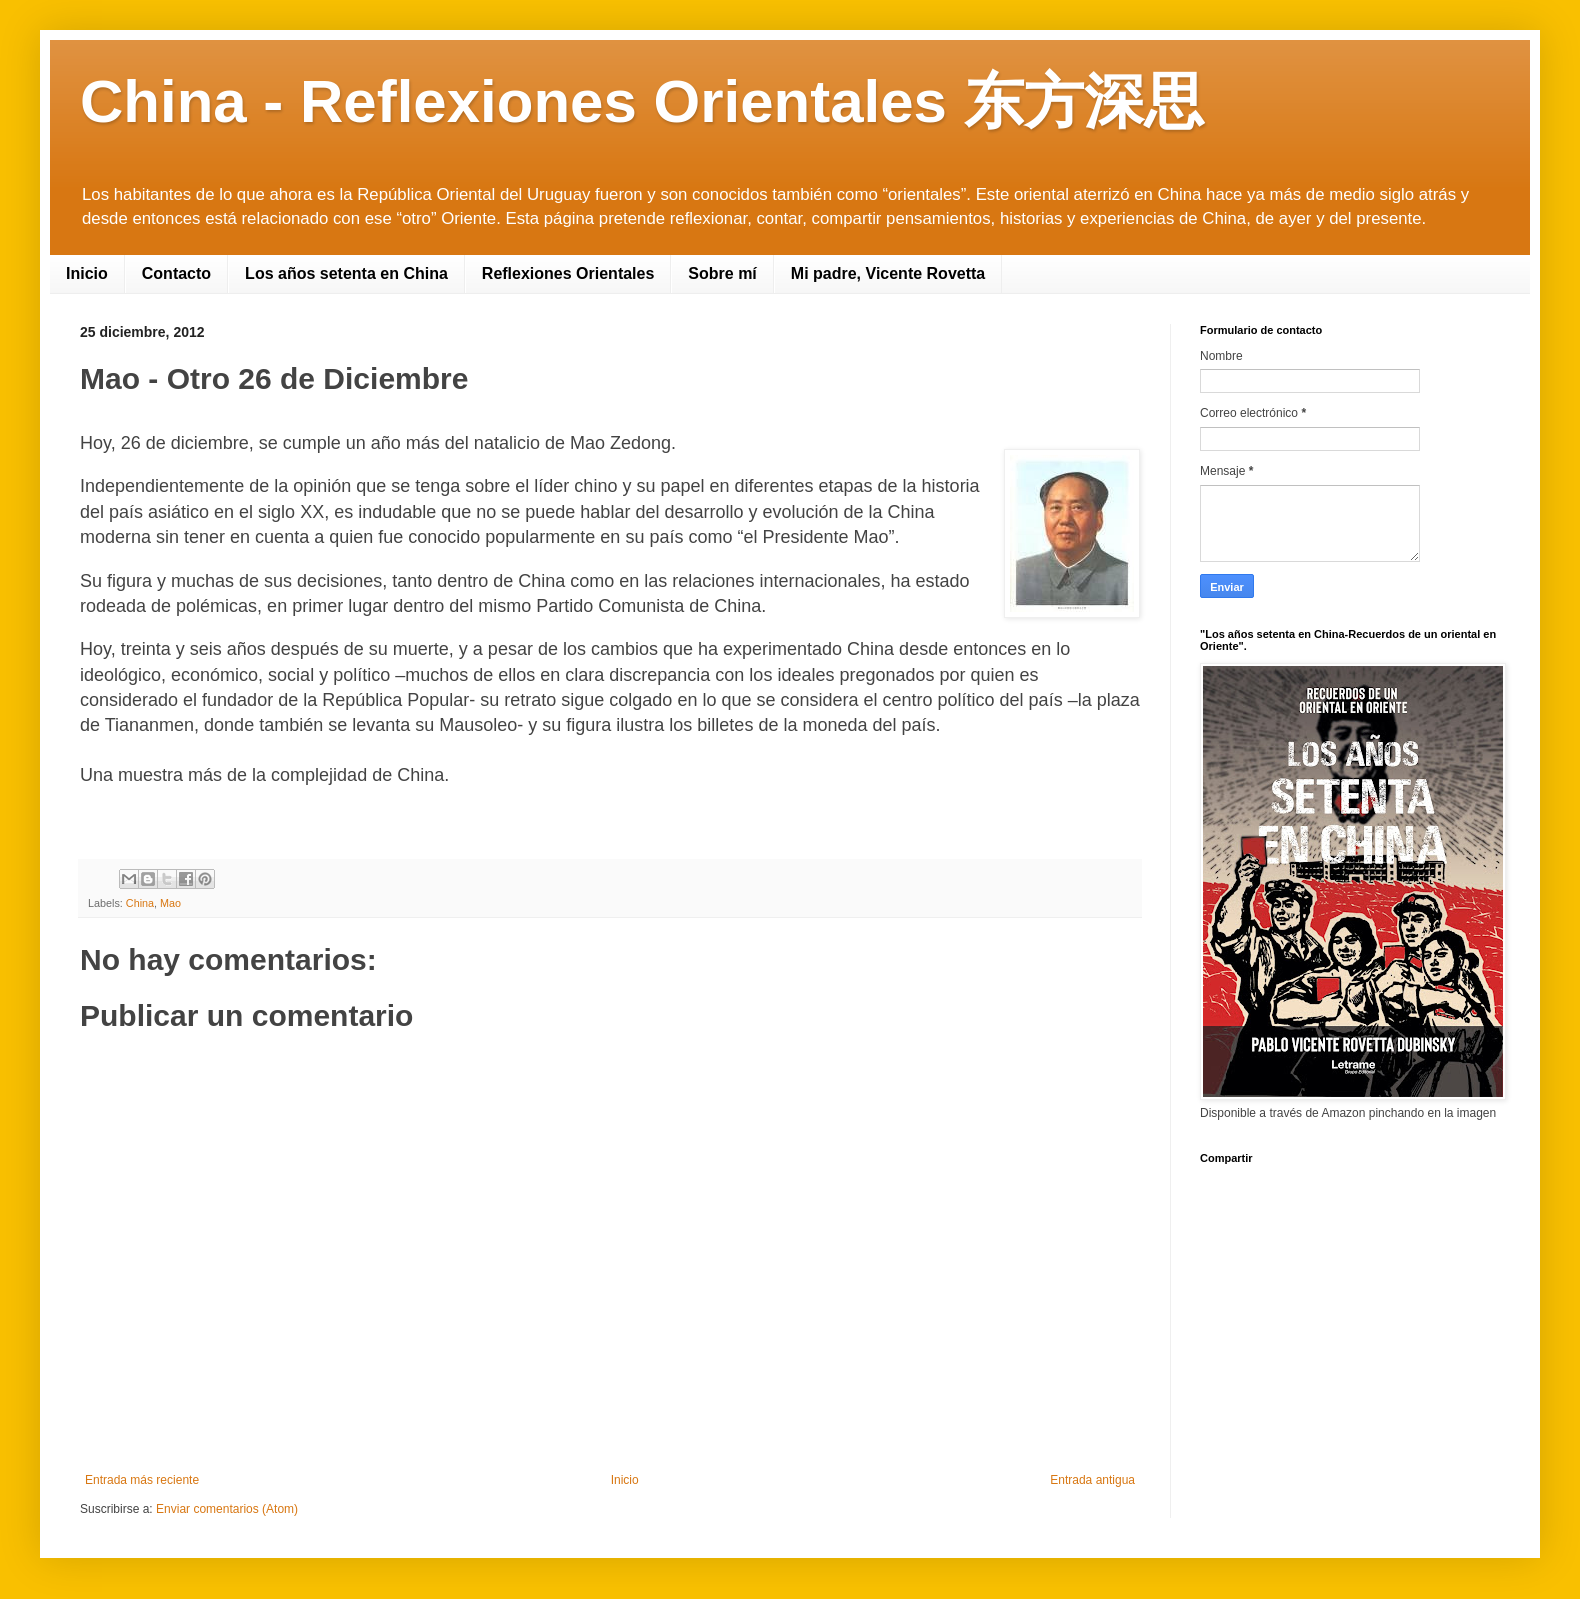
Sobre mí (722, 273)
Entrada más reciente (142, 1480)
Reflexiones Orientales (568, 273)
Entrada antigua (1092, 1480)
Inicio (87, 273)
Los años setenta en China (346, 273)
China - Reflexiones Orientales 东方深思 (642, 101)
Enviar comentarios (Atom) (227, 1509)
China (140, 903)
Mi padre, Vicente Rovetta (888, 273)
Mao (170, 903)
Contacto (176, 273)
